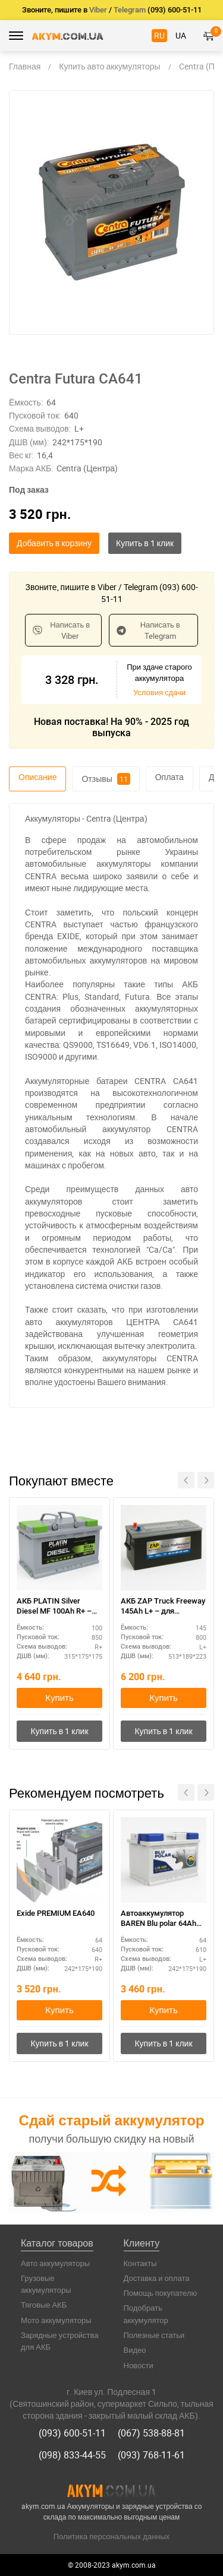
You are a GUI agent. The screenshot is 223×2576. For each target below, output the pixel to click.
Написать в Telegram (148, 630)
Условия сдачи (159, 692)
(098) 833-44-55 (72, 2454)
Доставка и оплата (157, 2278)
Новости (138, 2365)
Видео (135, 2349)
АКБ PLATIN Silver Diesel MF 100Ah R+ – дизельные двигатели (56, 1606)
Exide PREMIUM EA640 (56, 1913)
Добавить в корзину (54, 543)
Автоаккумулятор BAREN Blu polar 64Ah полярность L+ (158, 1919)
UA (180, 35)
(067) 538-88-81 (151, 2432)
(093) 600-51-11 (72, 2432)
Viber (98, 9)
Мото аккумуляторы (56, 2320)
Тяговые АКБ (44, 2304)
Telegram (130, 9)
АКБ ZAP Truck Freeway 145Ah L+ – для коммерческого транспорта (163, 1606)
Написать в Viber (61, 630)
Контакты (140, 2263)
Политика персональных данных (112, 2536)
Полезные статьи (154, 2335)
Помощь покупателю (160, 2292)
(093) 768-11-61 (151, 2454)
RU (159, 35)
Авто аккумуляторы (55, 2263)
